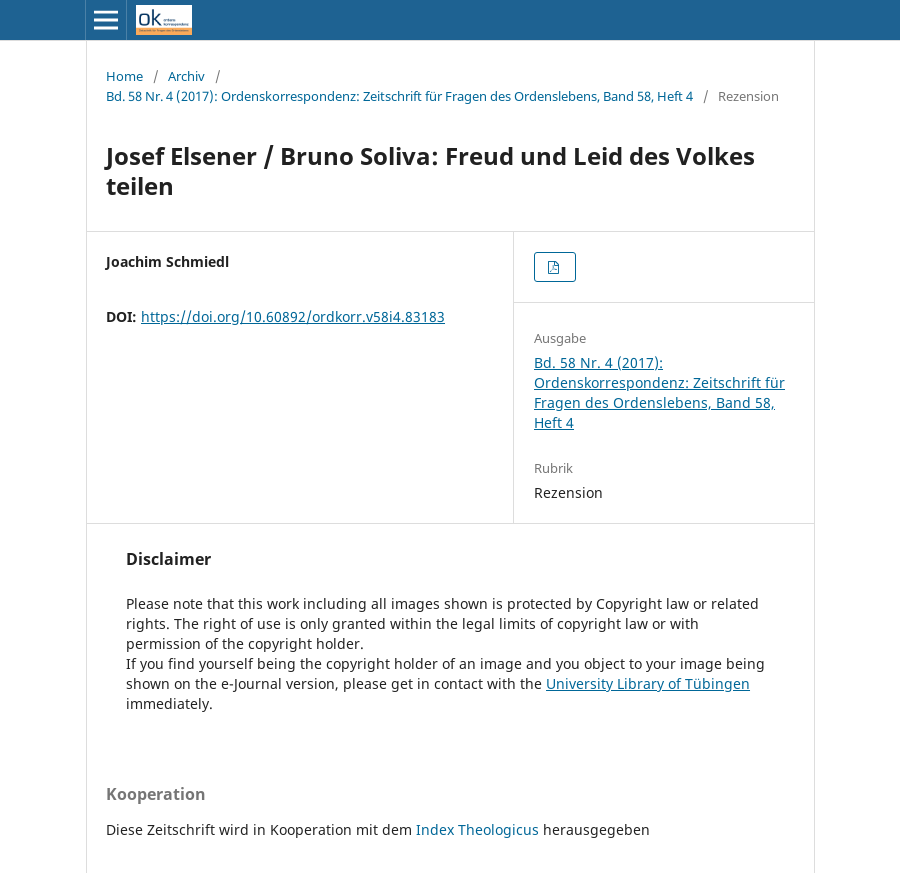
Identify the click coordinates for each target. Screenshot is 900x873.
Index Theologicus (479, 829)
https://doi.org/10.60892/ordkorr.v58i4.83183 (293, 316)
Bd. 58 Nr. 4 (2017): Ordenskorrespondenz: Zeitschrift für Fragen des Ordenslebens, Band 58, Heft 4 (399, 96)
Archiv (186, 76)
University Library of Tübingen (648, 683)
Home (124, 76)
